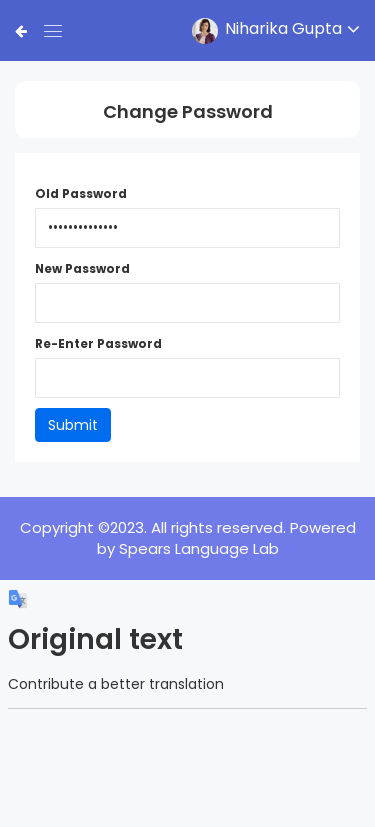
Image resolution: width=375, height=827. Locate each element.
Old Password (81, 194)
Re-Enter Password (98, 344)
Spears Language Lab (199, 548)
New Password (82, 269)
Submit (73, 425)
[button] (269, 31)
